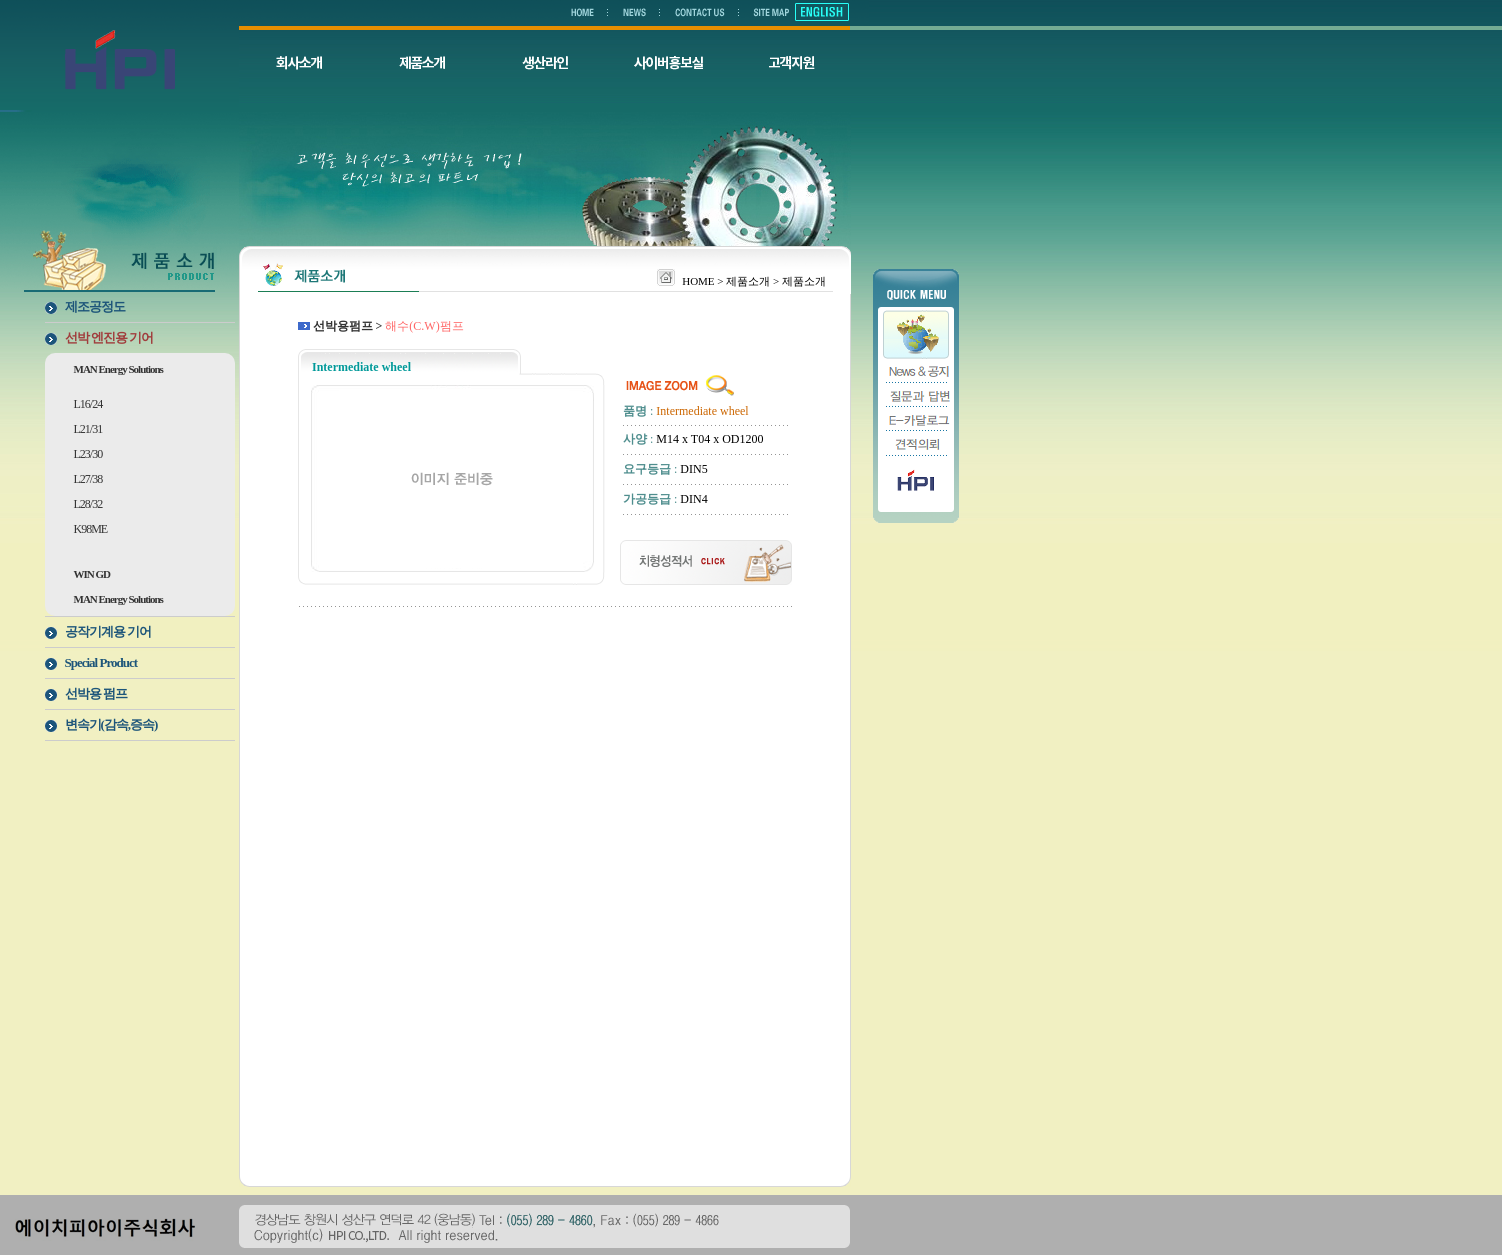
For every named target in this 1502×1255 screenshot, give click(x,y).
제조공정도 (95, 306)
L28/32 (88, 504)
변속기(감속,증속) (111, 724)
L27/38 (88, 479)
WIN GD (92, 574)
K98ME (91, 529)
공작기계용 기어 (108, 631)
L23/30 (88, 454)
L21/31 (88, 429)
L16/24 (88, 404)
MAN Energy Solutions (118, 369)
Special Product (101, 662)
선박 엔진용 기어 (109, 337)
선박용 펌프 (96, 693)
